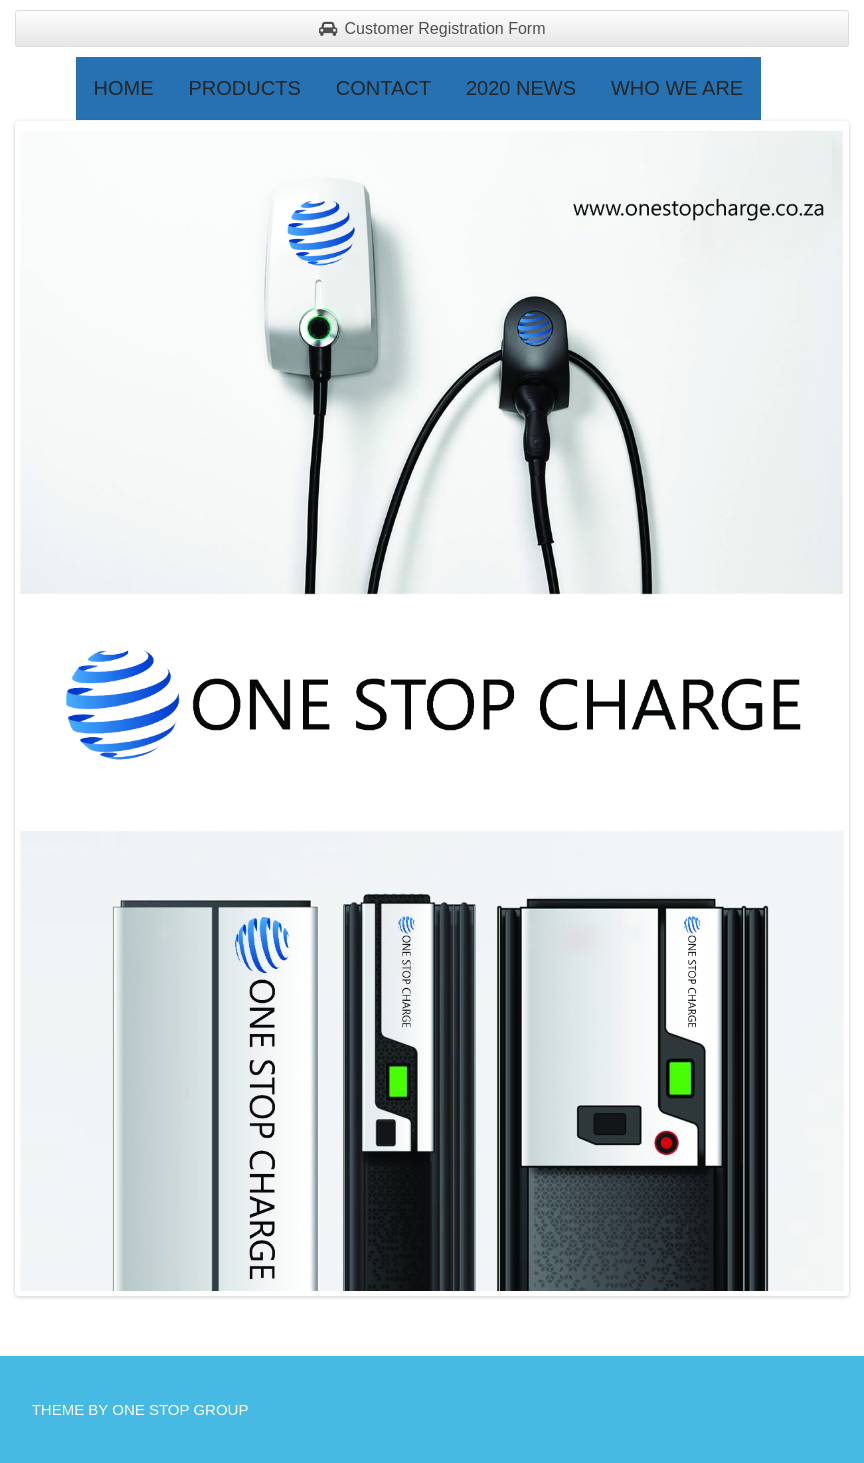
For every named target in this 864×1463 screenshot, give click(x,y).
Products (245, 88)
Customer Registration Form (432, 28)
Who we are (677, 88)
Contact (383, 88)
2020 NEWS (521, 88)
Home (124, 88)
